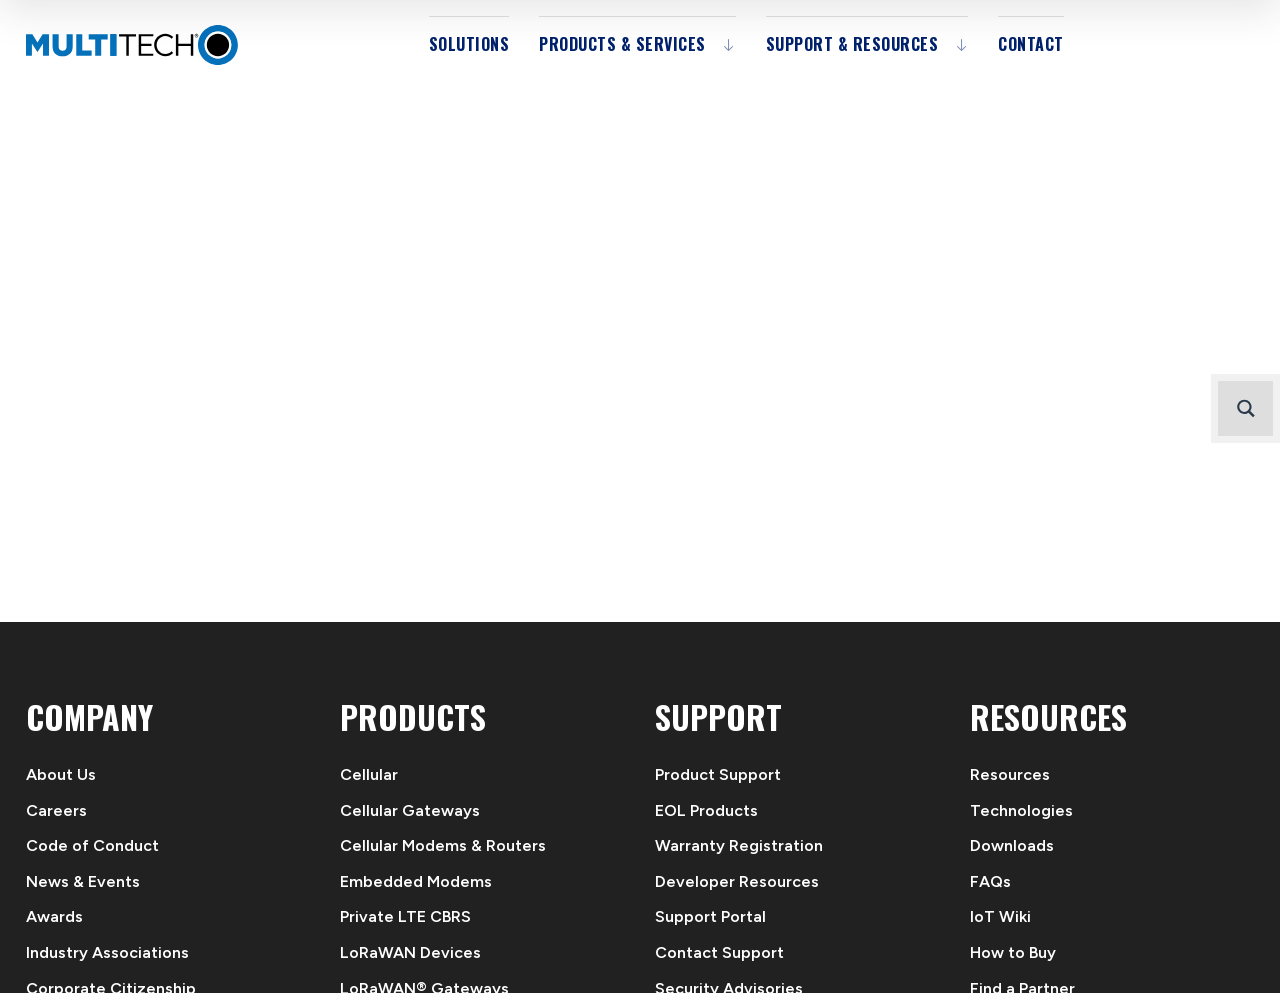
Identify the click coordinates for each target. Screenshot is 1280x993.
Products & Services (622, 44)
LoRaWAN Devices (410, 952)
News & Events (83, 881)
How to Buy (1013, 952)
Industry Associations (107, 952)
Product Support (718, 774)
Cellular (369, 774)
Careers (56, 810)
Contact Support (719, 952)
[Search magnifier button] (1245, 408)
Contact (1031, 44)
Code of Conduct (92, 845)
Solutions (469, 44)
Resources (1010, 774)
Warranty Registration (739, 845)
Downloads (1012, 845)
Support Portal (710, 916)
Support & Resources (852, 44)
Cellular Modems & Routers (443, 845)
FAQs (990, 881)
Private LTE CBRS (405, 916)
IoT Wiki (1000, 916)
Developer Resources (737, 881)
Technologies (1021, 810)
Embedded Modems (416, 881)
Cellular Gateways (410, 810)
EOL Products (706, 810)
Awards (54, 916)
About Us (61, 774)
